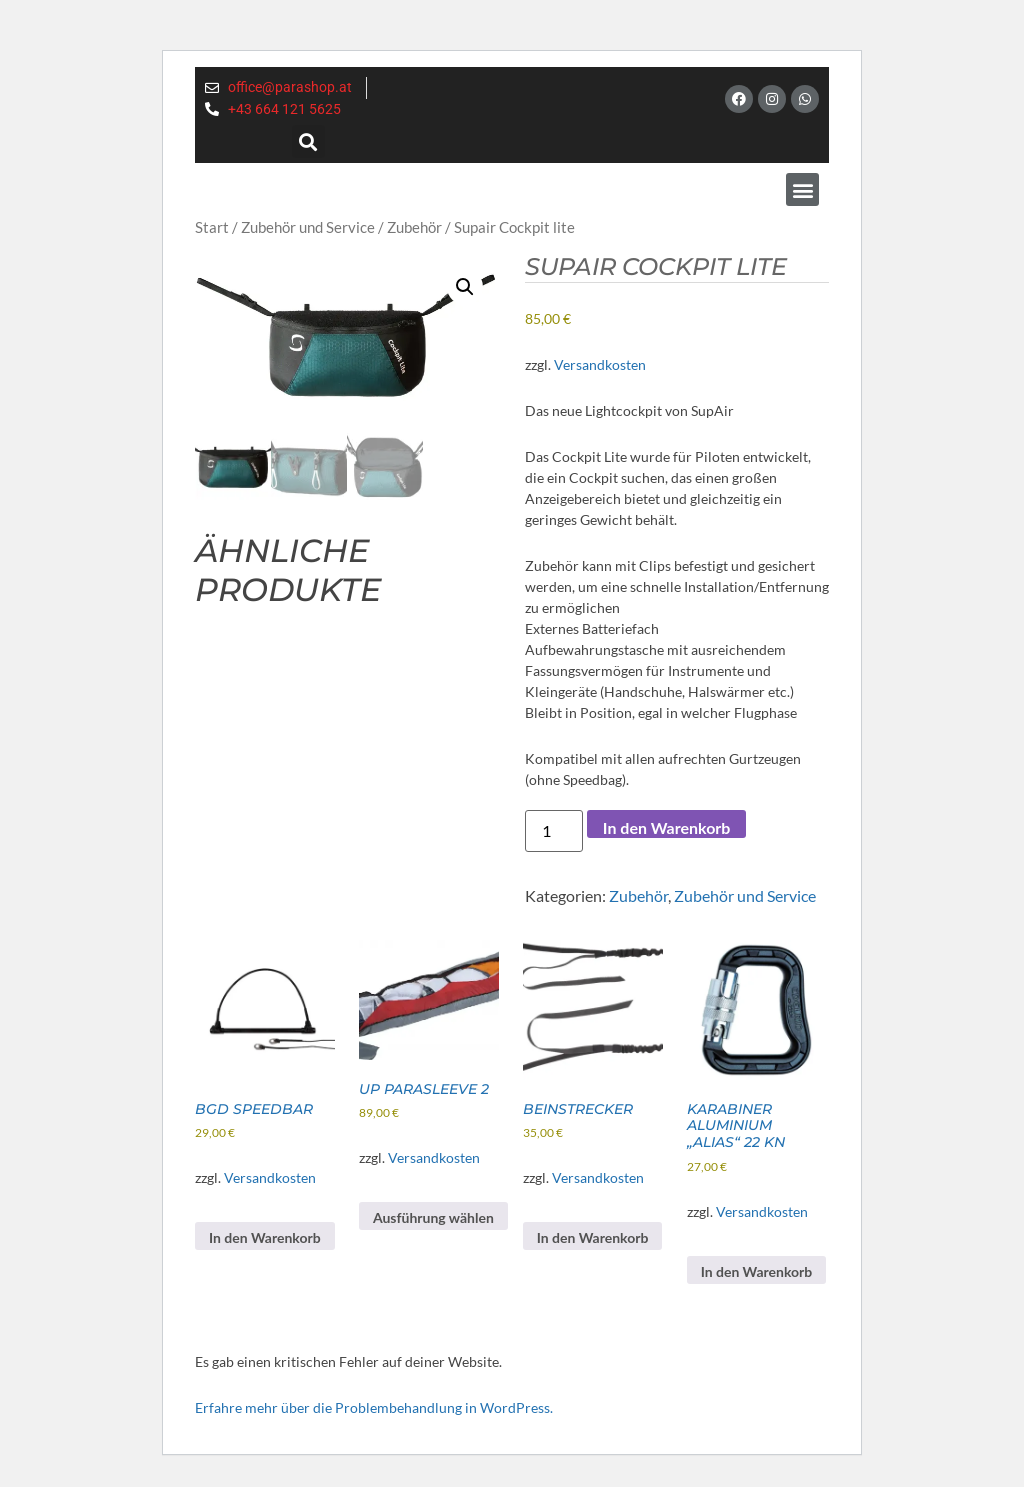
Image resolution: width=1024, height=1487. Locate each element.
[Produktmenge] (554, 831)
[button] (308, 141)
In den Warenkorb (667, 827)
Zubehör (414, 227)
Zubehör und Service (308, 227)
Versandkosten (600, 364)
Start (212, 227)
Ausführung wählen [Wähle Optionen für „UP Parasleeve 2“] (433, 1217)
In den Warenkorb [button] (265, 1237)
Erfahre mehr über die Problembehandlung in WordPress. (374, 1407)
